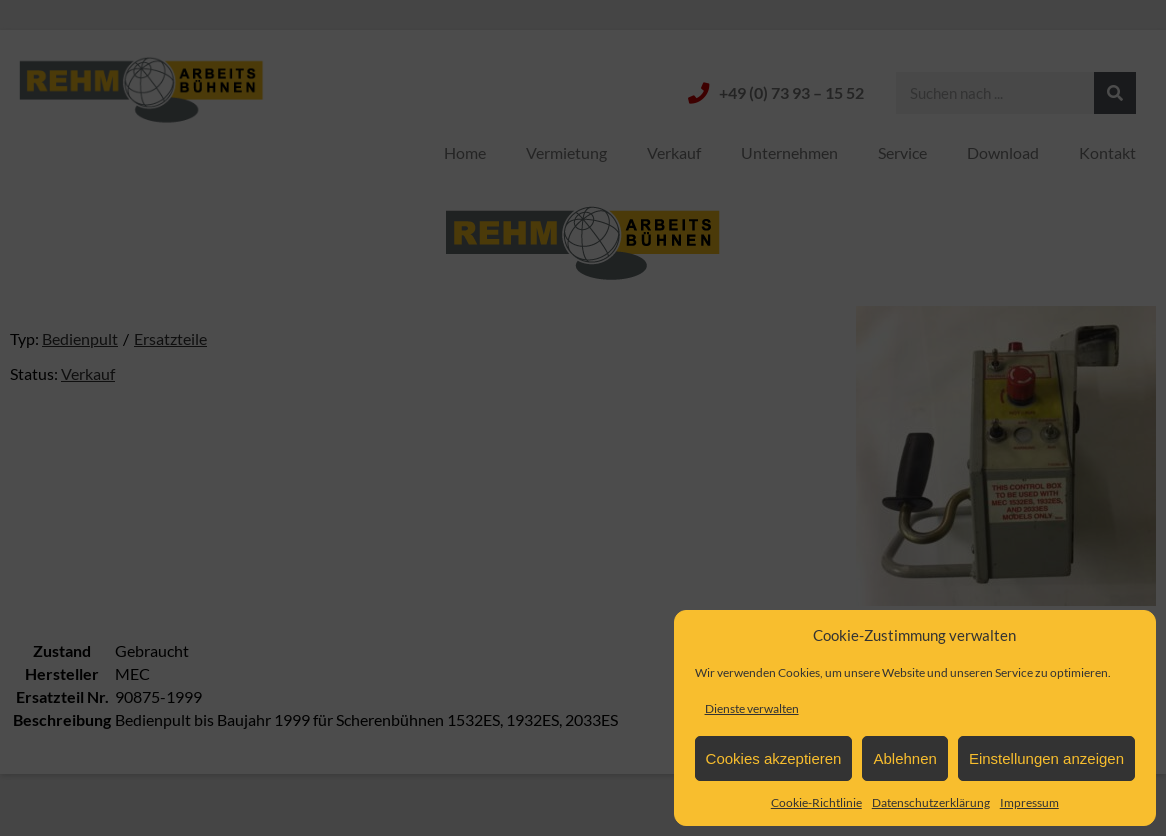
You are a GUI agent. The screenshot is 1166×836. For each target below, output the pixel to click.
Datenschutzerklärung (931, 802)
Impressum (1029, 802)
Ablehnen (904, 758)
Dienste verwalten (752, 708)
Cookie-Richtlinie (816, 802)
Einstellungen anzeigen (1046, 758)
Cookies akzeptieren (774, 758)
